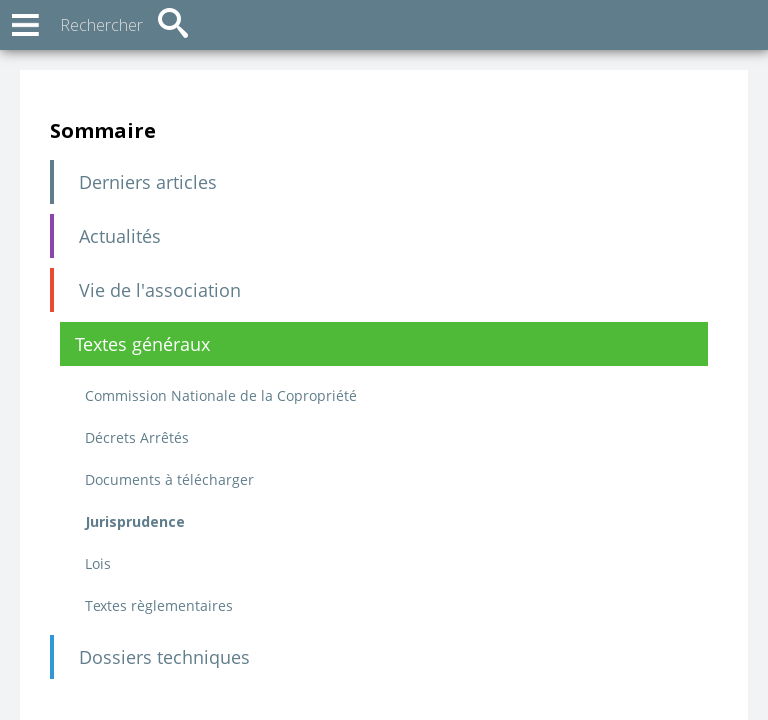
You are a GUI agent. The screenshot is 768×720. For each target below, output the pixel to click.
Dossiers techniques (164, 657)
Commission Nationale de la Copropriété (221, 395)
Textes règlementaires (159, 605)
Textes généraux (142, 344)
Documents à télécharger (169, 479)
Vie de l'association (160, 290)
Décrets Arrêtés (137, 437)
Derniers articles (148, 182)
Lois (98, 563)
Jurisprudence (135, 521)
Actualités (120, 236)
